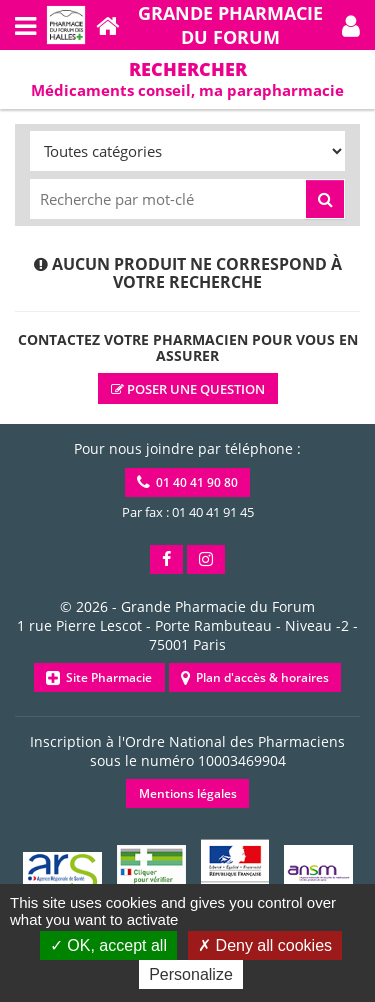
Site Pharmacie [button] (99, 677)
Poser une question (188, 389)
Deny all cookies (265, 945)
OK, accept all (108, 945)
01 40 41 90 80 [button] (187, 482)
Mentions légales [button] (188, 793)
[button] (351, 25)
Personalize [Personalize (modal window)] (191, 974)
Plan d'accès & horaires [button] (255, 677)
